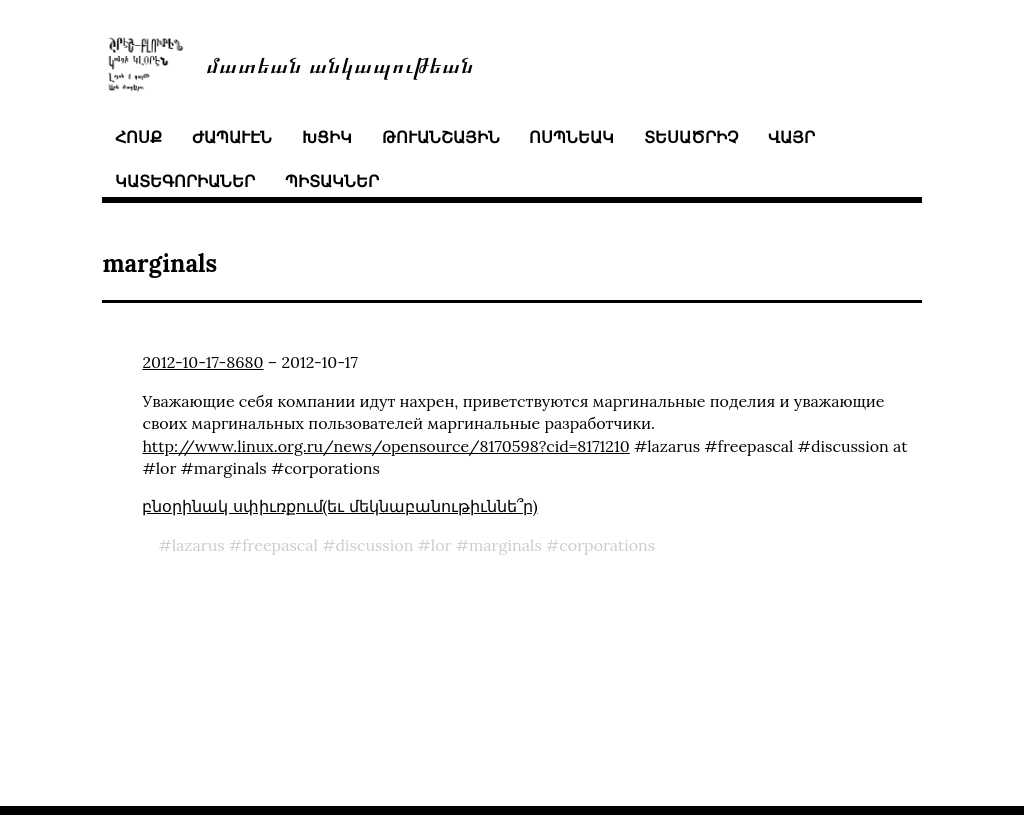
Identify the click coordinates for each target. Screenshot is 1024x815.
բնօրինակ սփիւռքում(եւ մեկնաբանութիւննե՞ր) (339, 506)
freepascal (280, 545)
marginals (505, 545)
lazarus (198, 545)
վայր (791, 137)
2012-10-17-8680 (202, 362)
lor (441, 545)
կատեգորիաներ (185, 181)
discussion (374, 545)
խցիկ (327, 137)
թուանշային (441, 137)
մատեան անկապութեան (340, 63)
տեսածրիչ (691, 137)
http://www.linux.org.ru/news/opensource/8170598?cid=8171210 (385, 446)
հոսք (138, 137)
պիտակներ (332, 181)
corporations (607, 545)
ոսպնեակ (571, 137)
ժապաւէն (232, 137)
